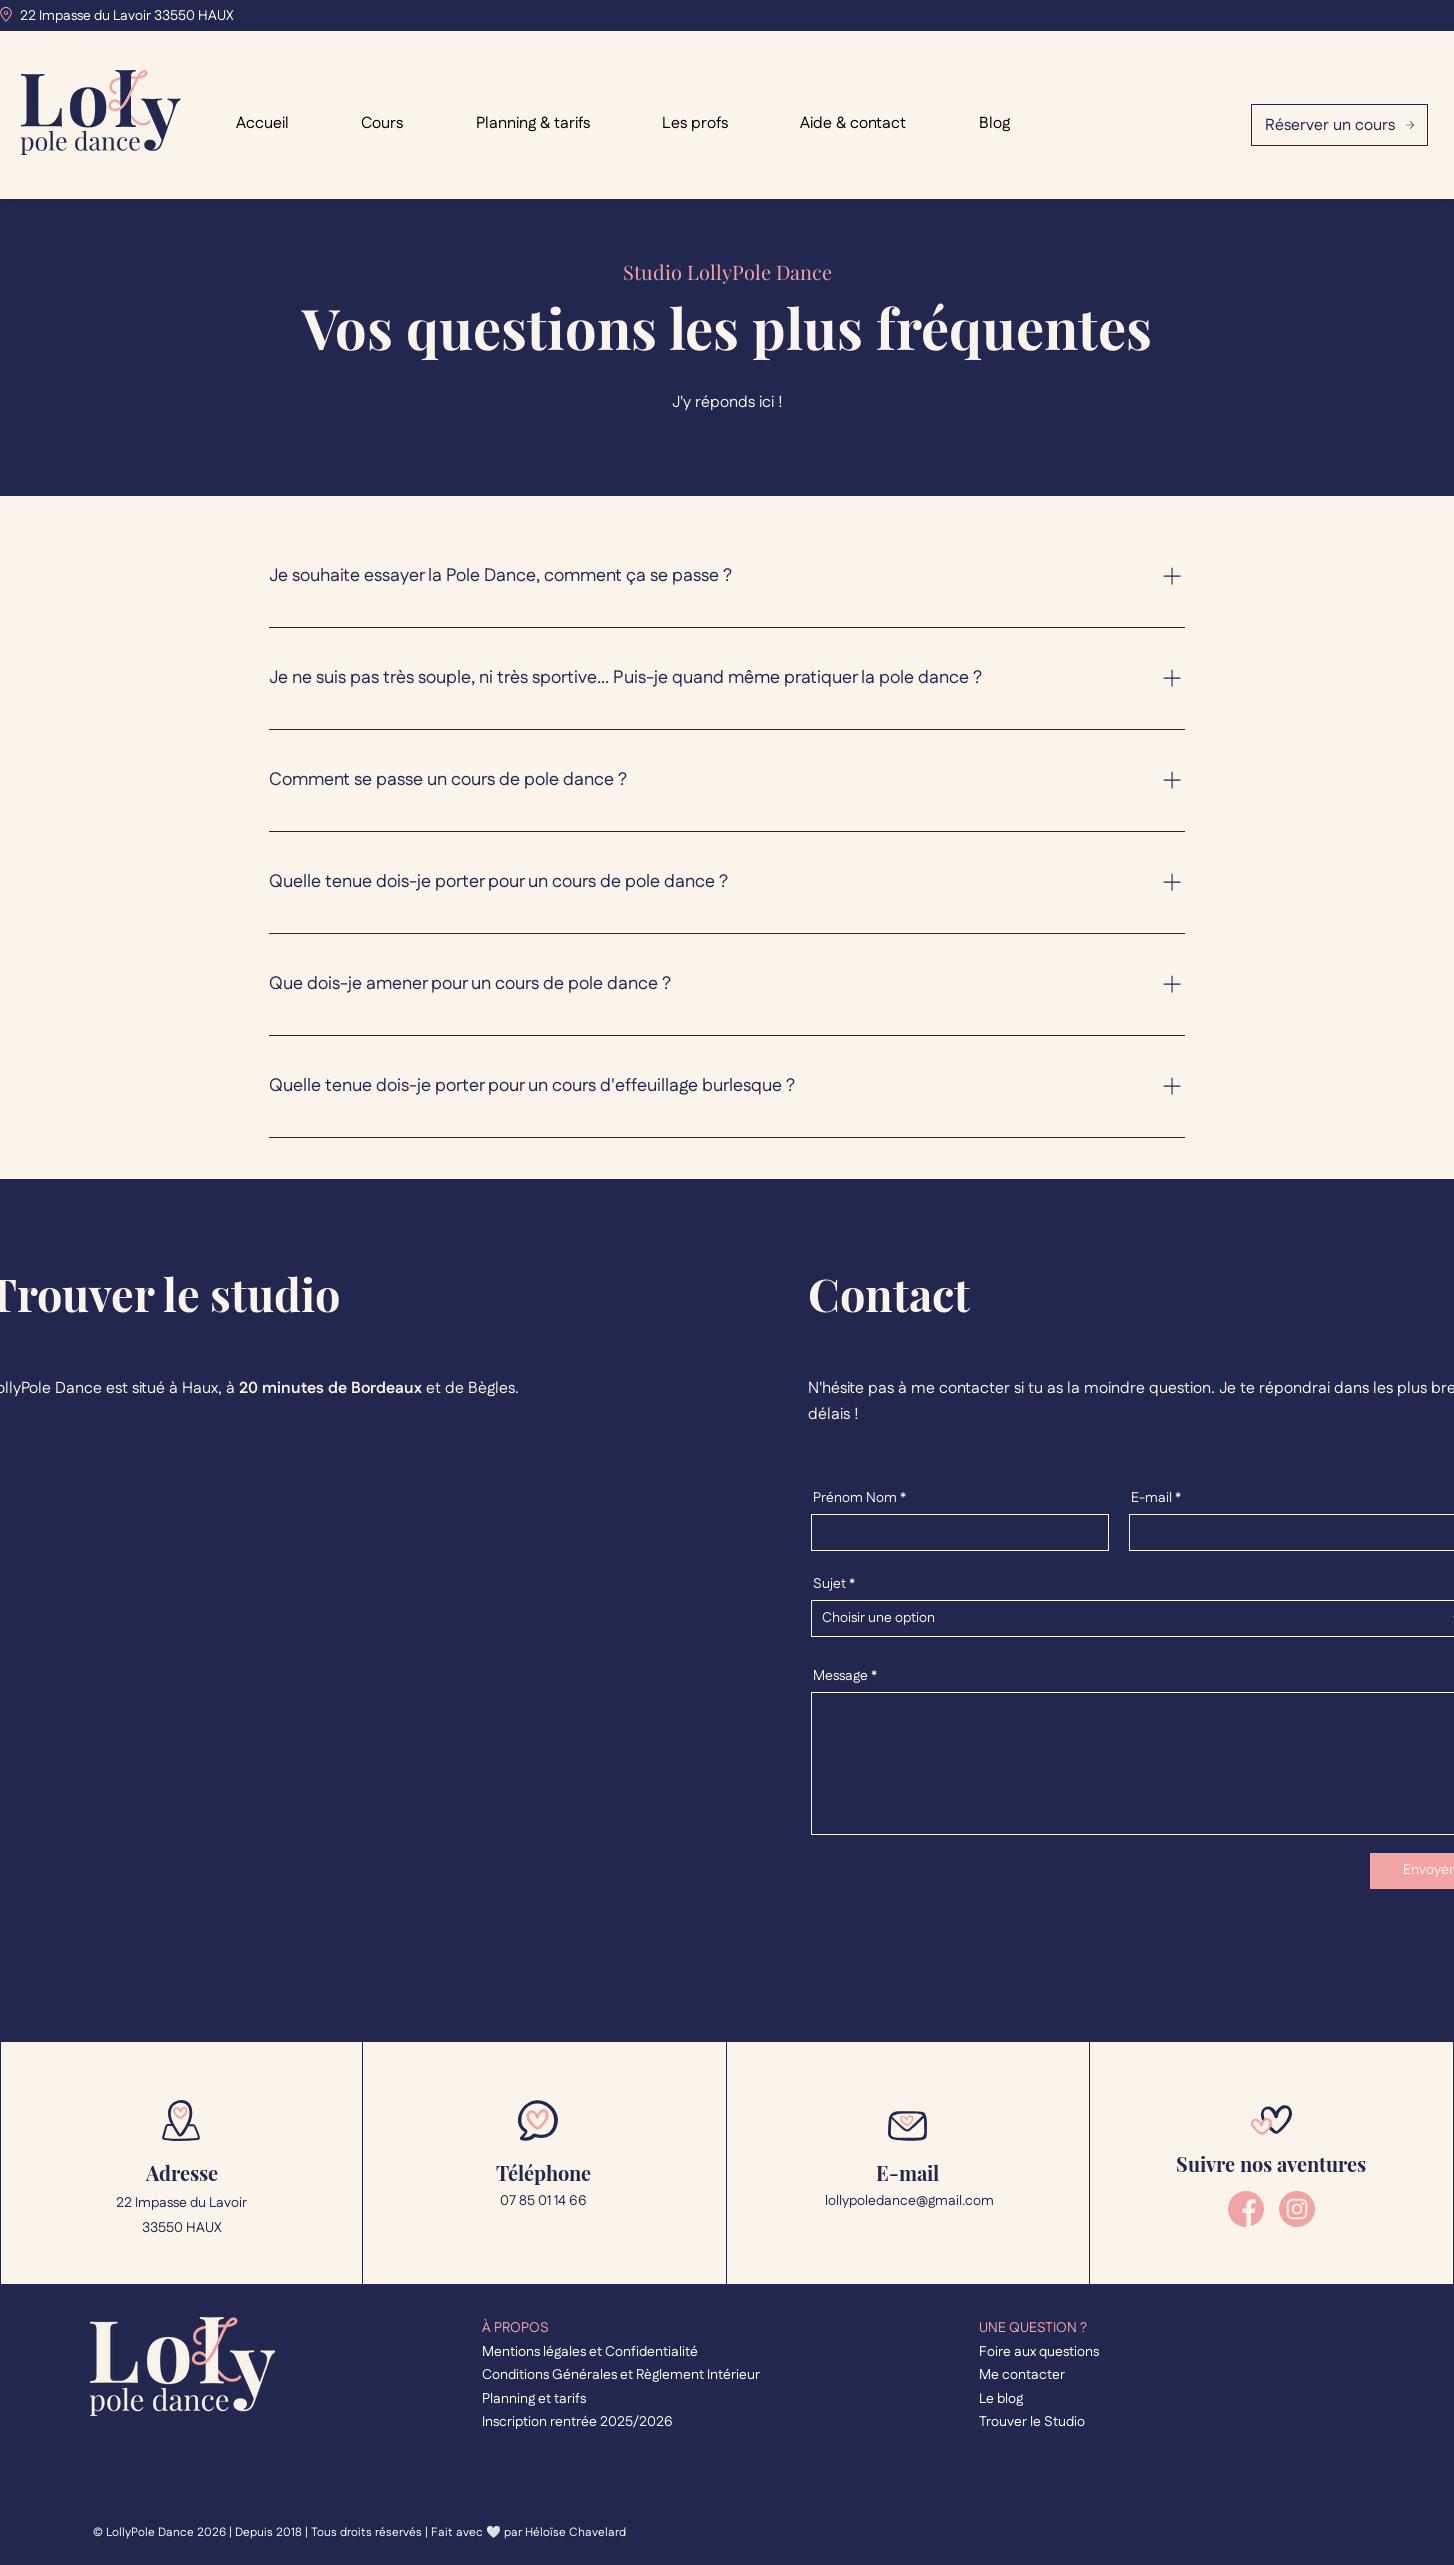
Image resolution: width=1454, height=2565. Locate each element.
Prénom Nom (855, 1498)
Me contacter (1022, 2375)
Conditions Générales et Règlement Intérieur (621, 2375)
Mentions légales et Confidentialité (590, 2352)
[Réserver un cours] (1339, 125)
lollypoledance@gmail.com (908, 2201)
